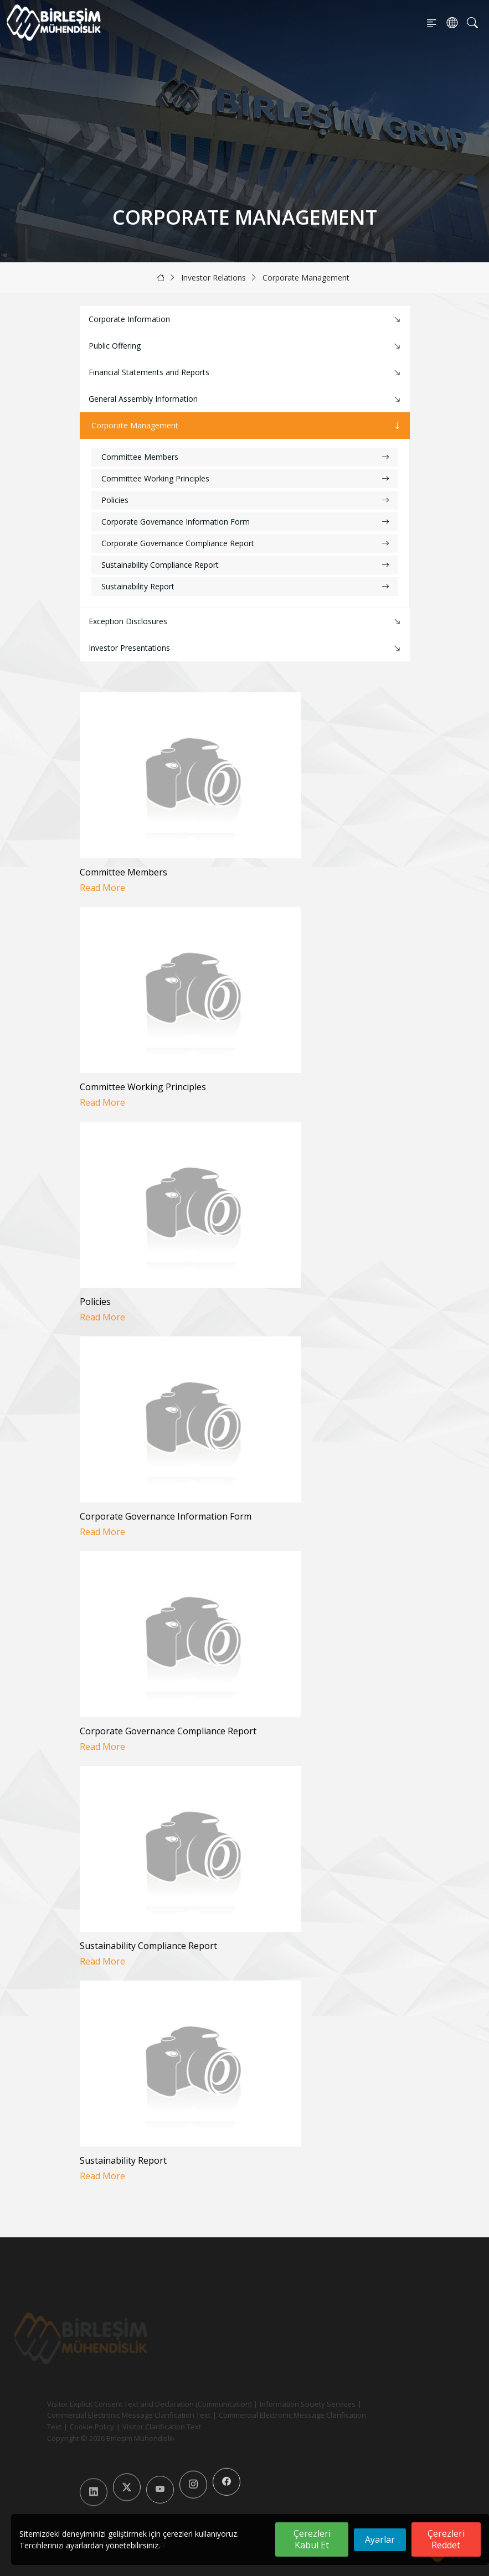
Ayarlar (380, 2539)
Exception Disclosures (246, 621)
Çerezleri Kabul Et (312, 2539)
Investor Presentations (246, 648)
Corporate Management (305, 277)
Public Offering (246, 346)
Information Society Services (289, 2404)
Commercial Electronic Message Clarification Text (110, 2415)
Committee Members (245, 457)
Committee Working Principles (245, 478)
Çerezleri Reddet (446, 2539)
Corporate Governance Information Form (245, 521)
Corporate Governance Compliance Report (245, 543)
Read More (102, 888)
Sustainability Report (245, 586)
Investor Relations (213, 277)
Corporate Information (246, 319)
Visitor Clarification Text (143, 2427)
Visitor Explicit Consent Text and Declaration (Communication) (130, 2404)
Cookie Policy (73, 2427)
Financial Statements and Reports (246, 372)
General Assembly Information (246, 399)
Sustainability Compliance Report (245, 564)
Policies (245, 500)
